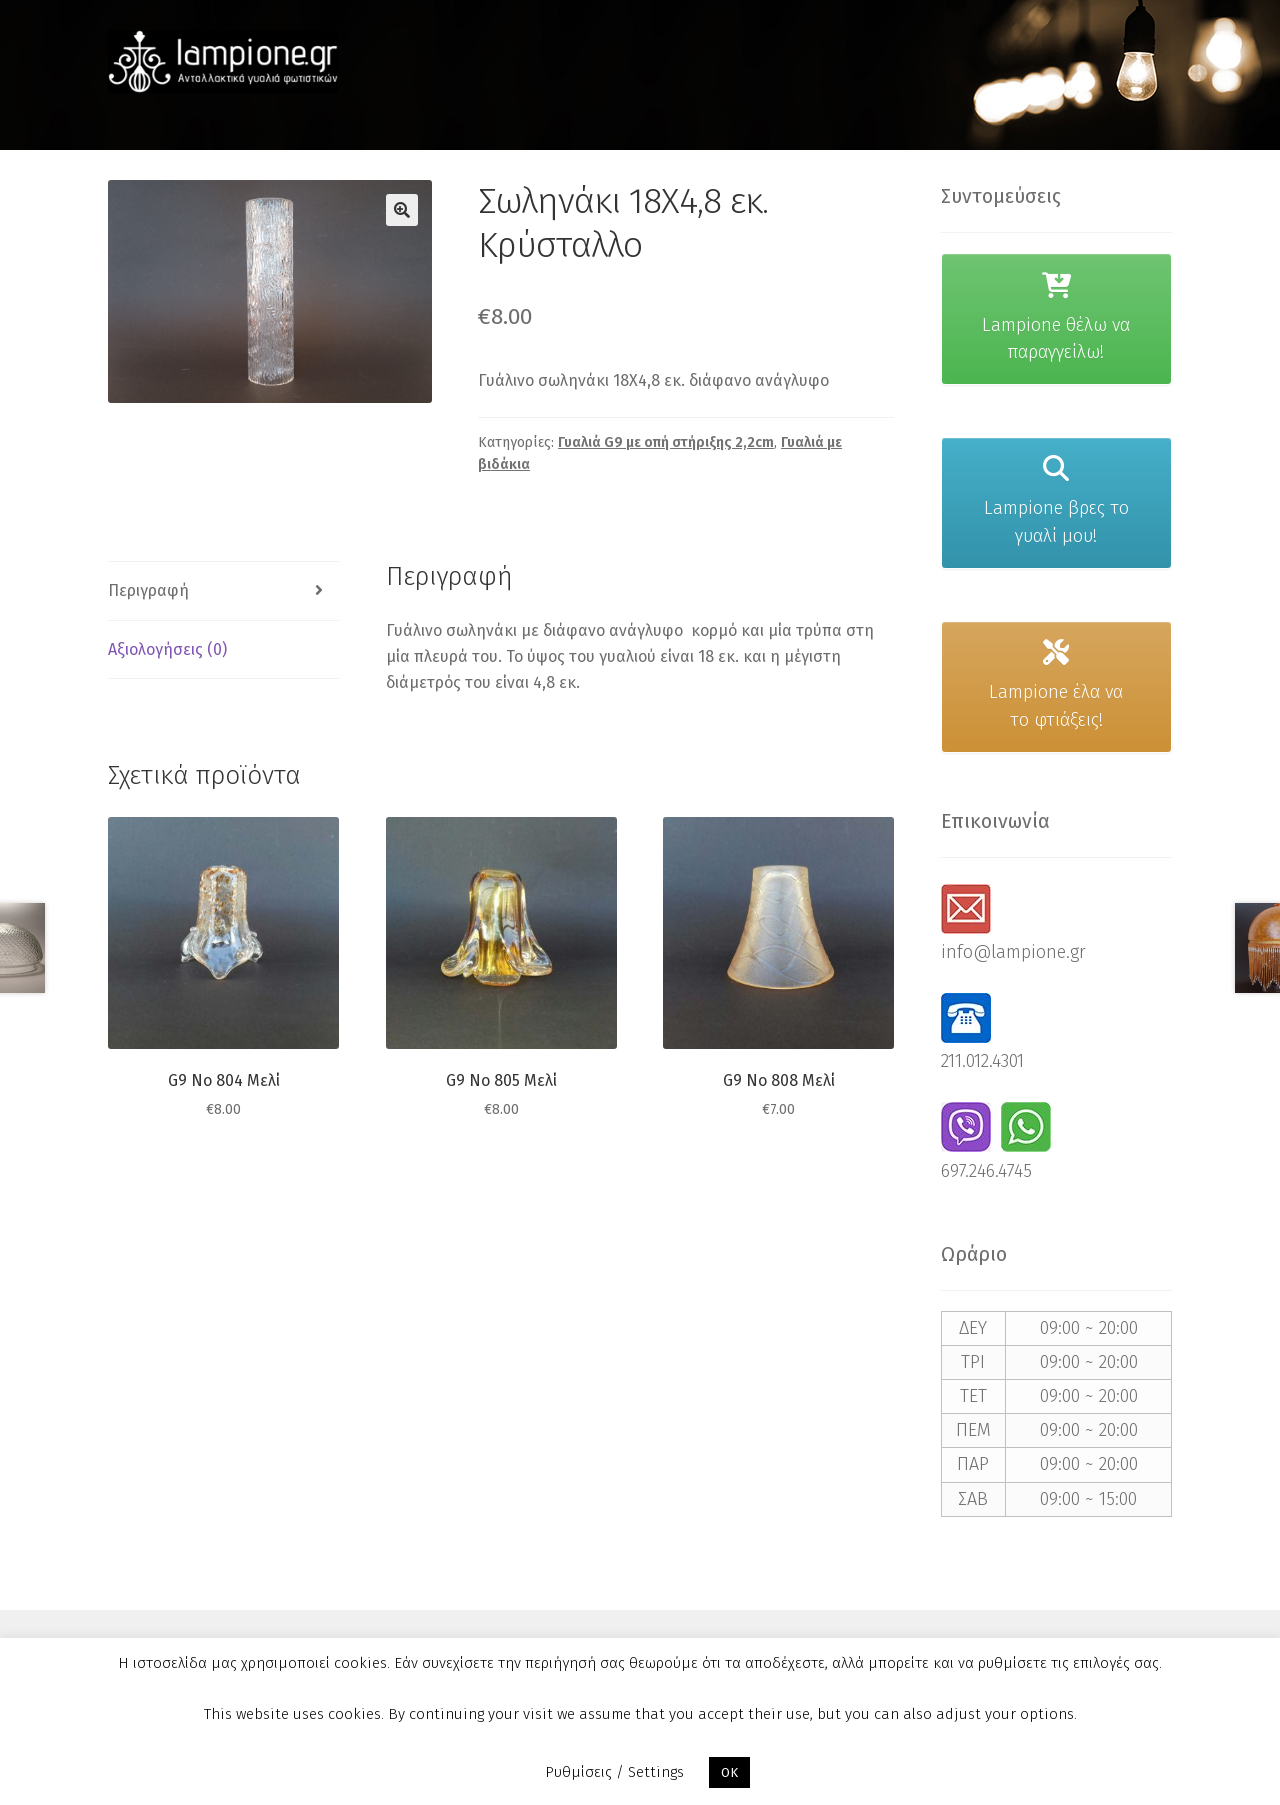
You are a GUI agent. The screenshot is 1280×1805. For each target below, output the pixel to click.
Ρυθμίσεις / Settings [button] (614, 1772)
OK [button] (729, 1772)
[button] (402, 210)
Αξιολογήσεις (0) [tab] (167, 649)
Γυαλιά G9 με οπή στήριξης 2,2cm (666, 442)
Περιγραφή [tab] (148, 590)
